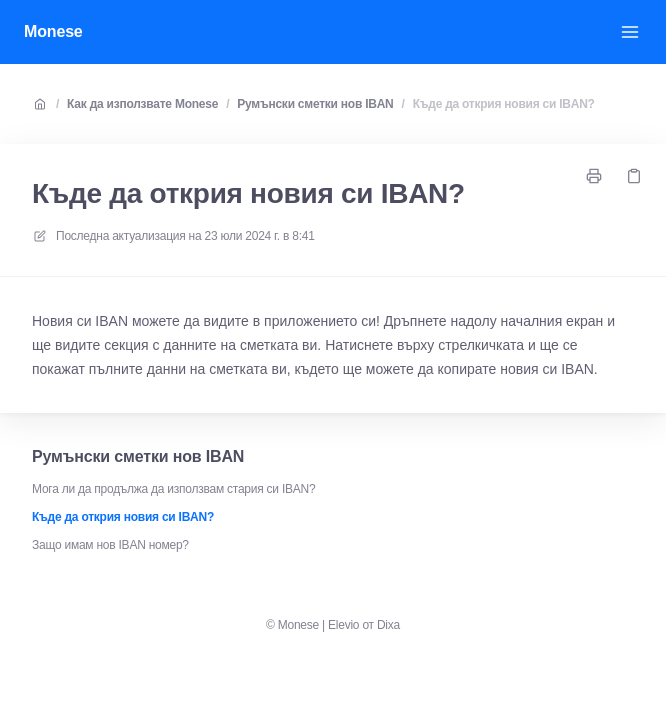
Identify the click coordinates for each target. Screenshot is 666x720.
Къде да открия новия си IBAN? (504, 104)
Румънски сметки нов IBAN (315, 104)
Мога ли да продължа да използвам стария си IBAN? (173, 489)
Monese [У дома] (53, 31)
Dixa (388, 625)
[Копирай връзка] (634, 176)
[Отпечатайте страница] (594, 176)
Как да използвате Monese (142, 104)
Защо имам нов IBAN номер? (110, 545)
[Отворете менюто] (630, 32)
